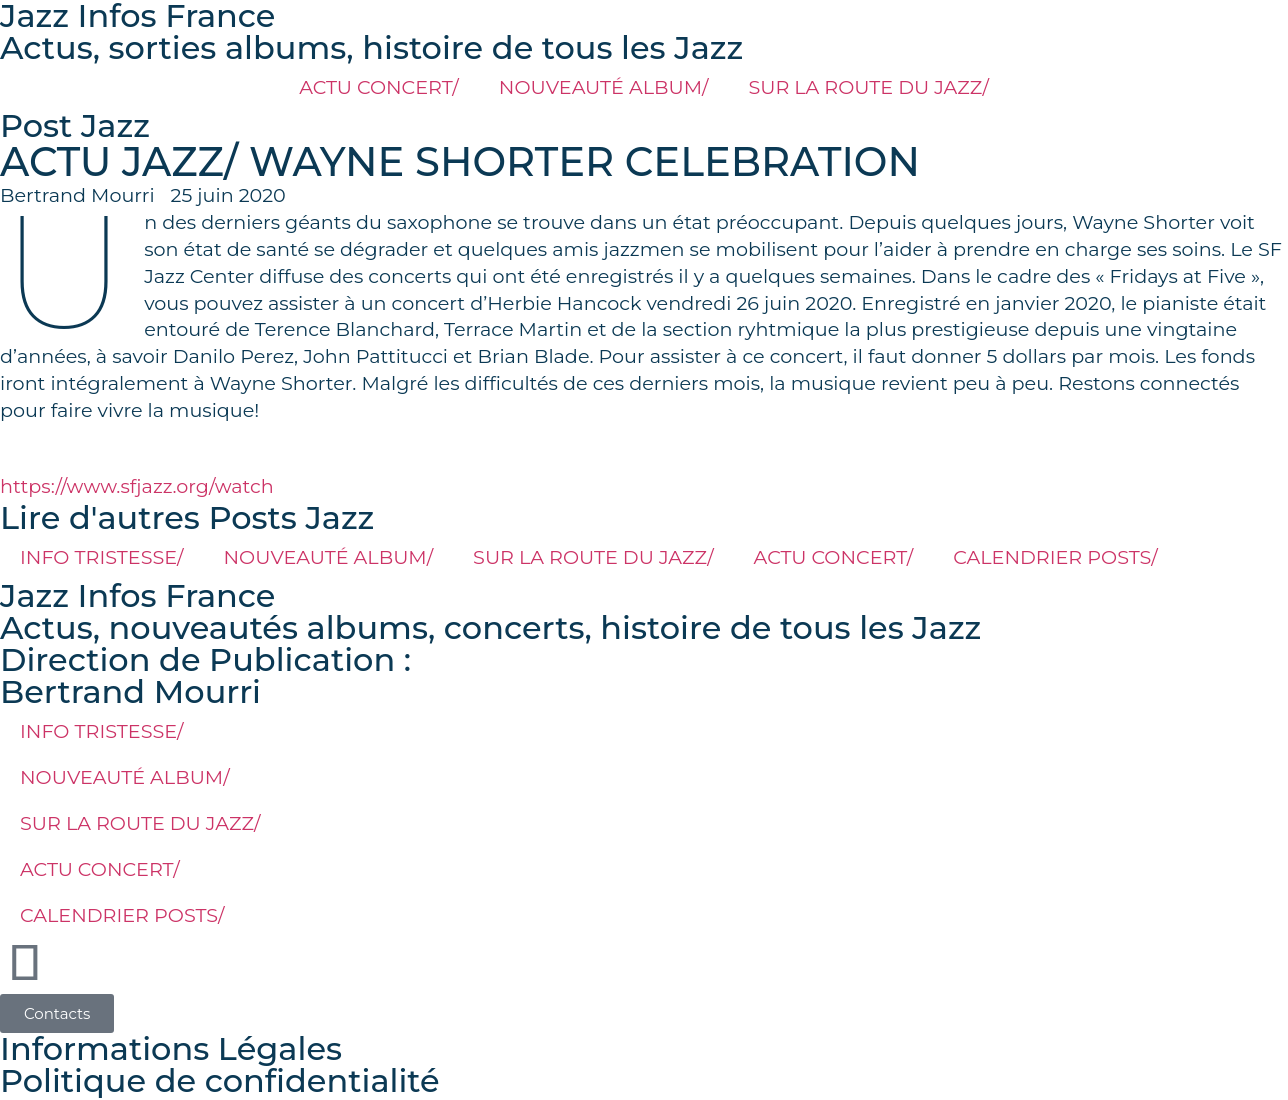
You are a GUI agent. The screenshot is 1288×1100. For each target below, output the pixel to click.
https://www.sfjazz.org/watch (137, 486)
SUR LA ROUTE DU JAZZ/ (868, 87)
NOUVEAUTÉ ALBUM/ (604, 87)
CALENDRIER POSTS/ (1055, 557)
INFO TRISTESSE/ (102, 557)
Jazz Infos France (137, 595)
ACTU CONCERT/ (379, 87)
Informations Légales (171, 1048)
